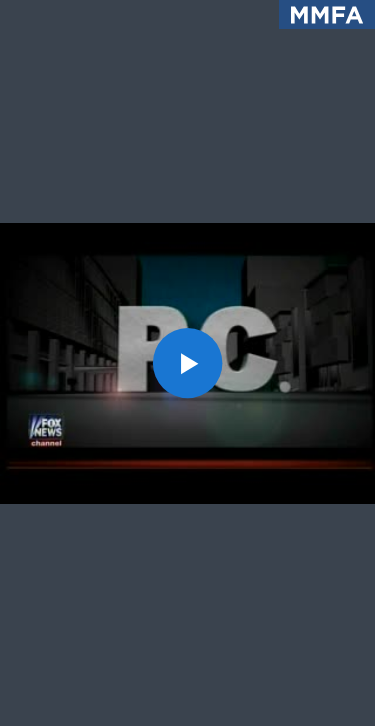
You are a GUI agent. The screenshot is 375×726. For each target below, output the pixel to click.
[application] (187, 363)
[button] (188, 363)
